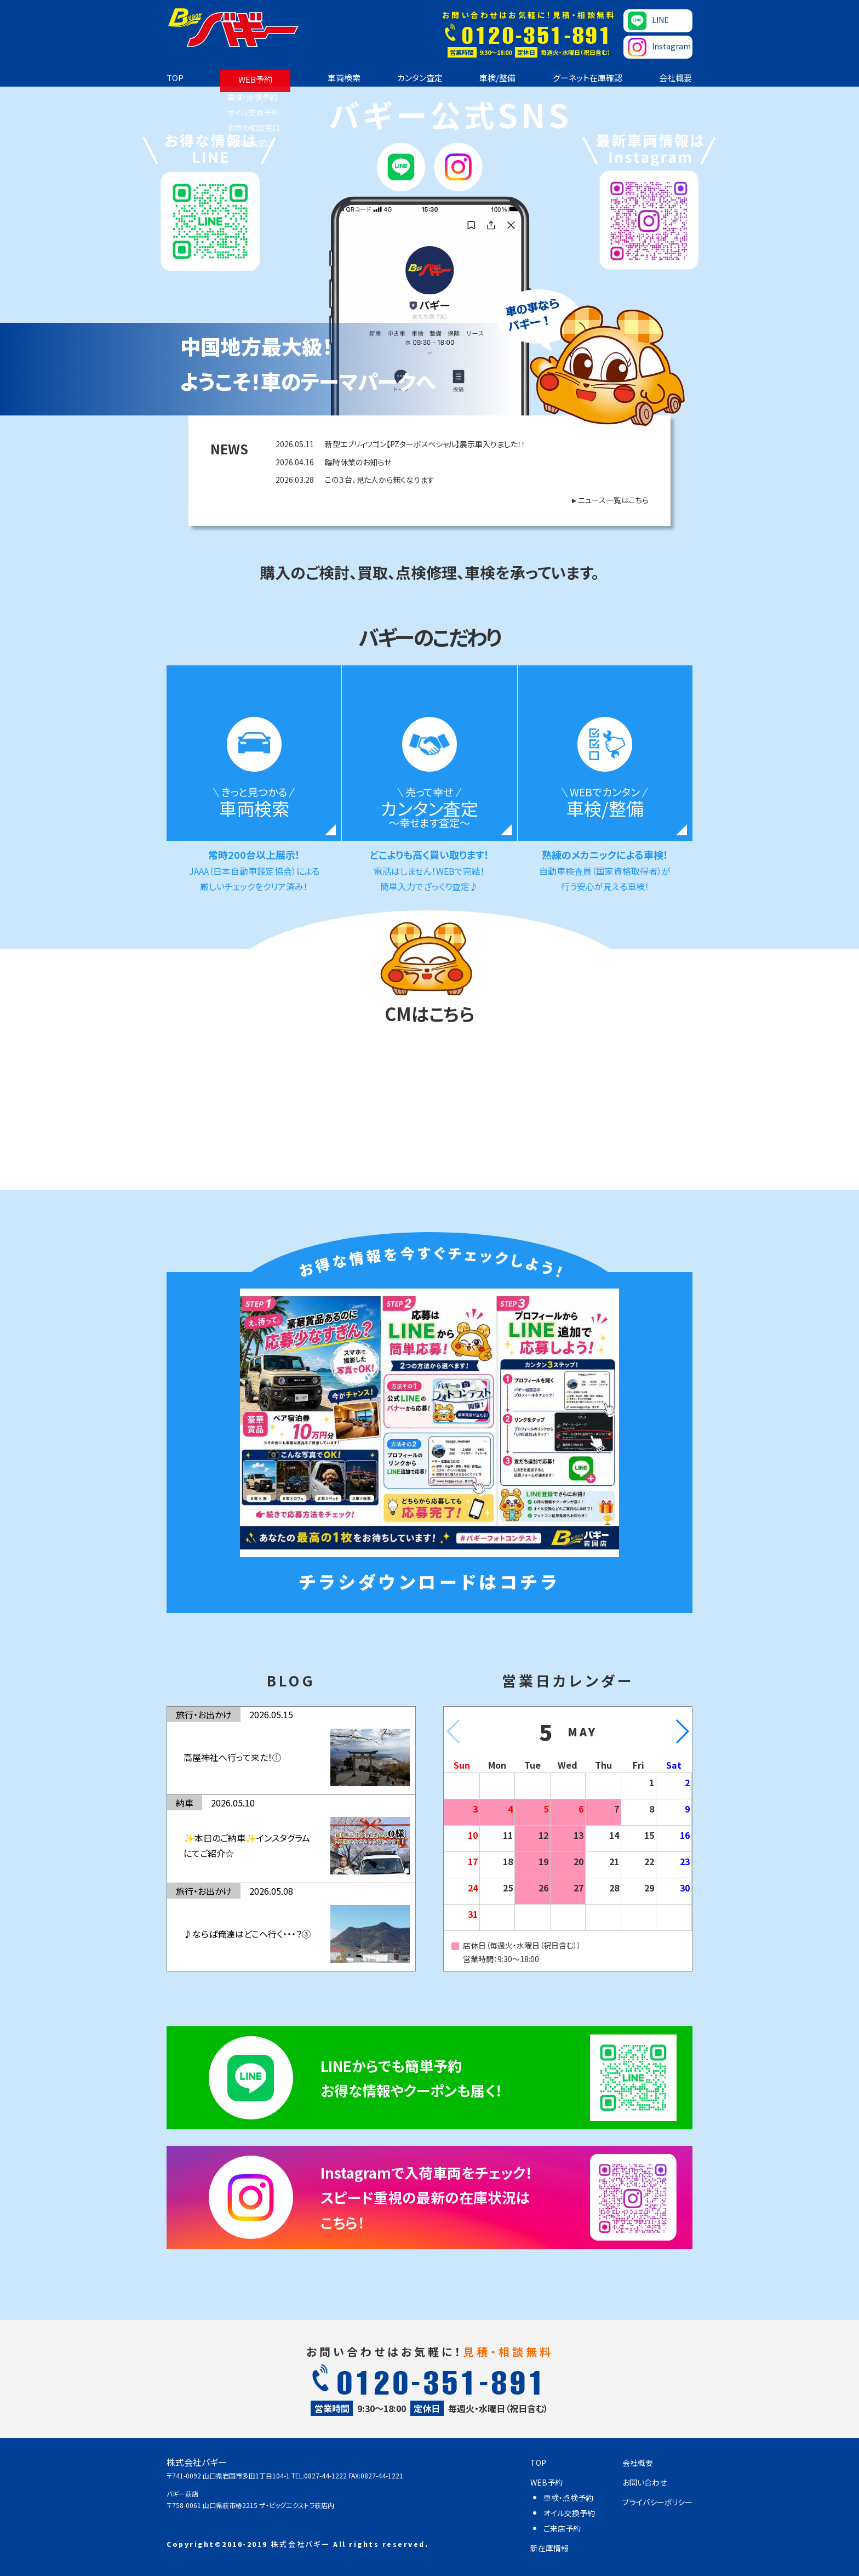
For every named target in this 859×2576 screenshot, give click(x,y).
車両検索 (344, 77)
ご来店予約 (562, 2528)
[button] (681, 1731)
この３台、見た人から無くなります (355, 479)
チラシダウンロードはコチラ (429, 1581)
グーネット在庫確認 (587, 77)
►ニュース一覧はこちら (609, 499)
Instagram (659, 47)
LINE (648, 21)
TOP (175, 77)
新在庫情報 (549, 2548)
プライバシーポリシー (657, 2502)
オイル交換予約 (569, 2512)
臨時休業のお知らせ (333, 462)
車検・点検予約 (568, 2497)
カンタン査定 (420, 77)
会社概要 (675, 77)
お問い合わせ (644, 2482)
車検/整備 (497, 77)
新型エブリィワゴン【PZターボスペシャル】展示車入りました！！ (400, 443)
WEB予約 (255, 79)
